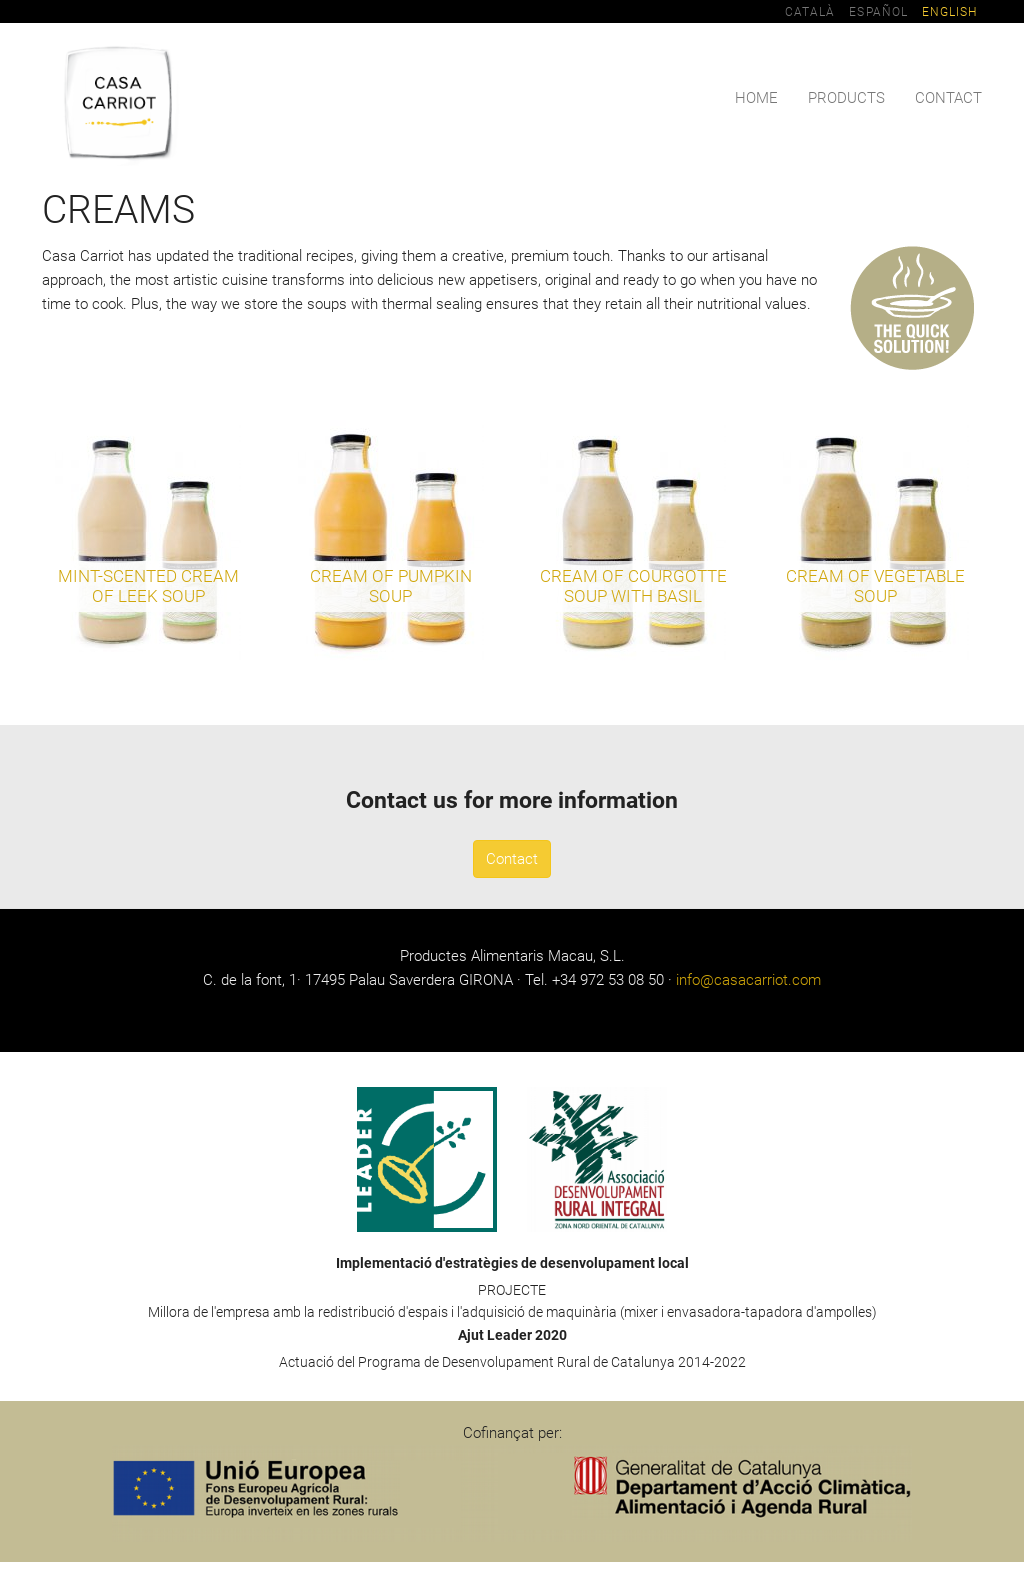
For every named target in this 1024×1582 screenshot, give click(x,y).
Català (810, 12)
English (949, 12)
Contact (948, 98)
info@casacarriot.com (748, 980)
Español (878, 12)
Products (846, 98)
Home (756, 98)
